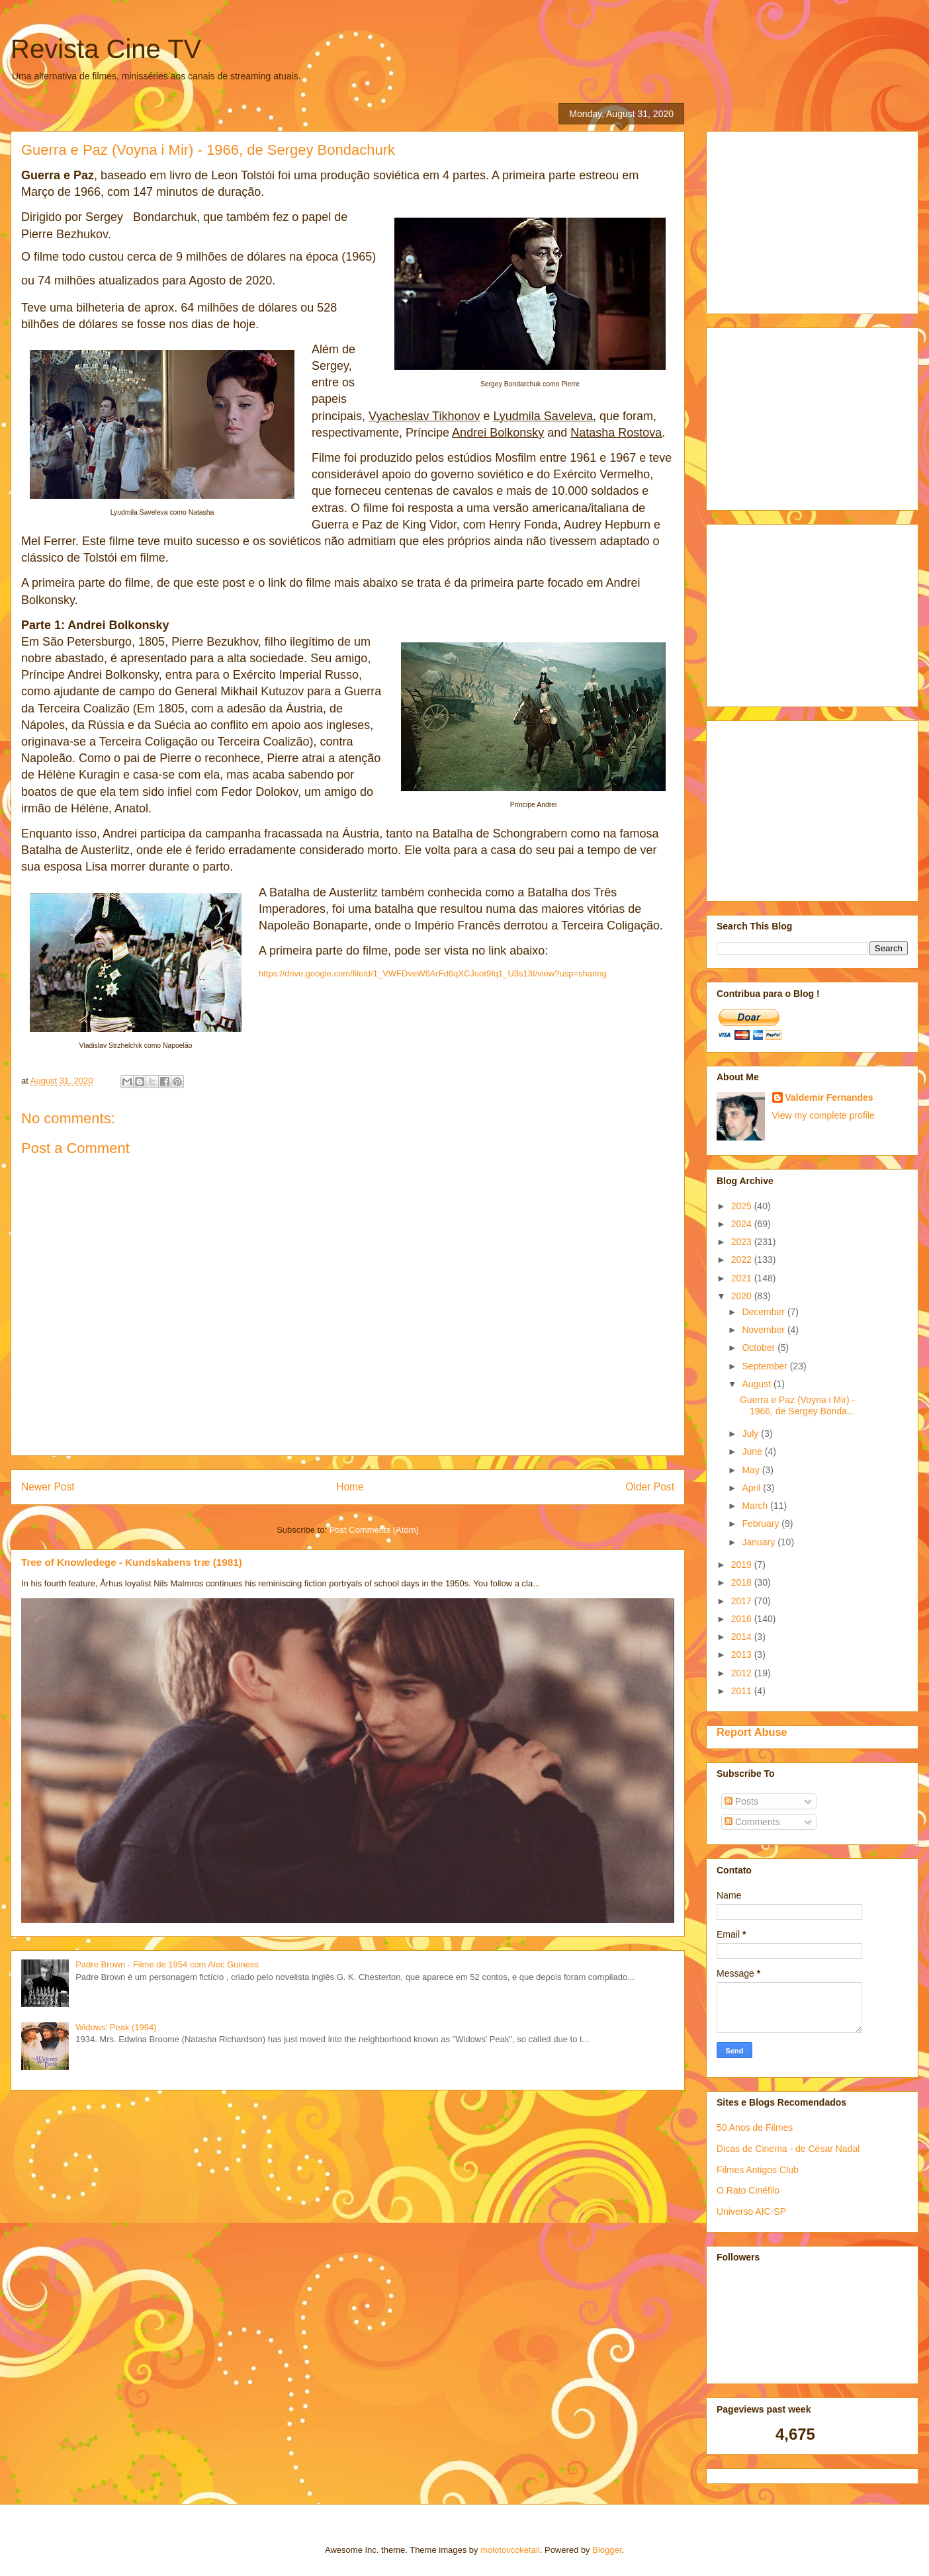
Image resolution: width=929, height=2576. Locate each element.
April (752, 1487)
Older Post (649, 1486)
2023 (742, 1241)
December (764, 1312)
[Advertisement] (816, 219)
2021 (742, 1278)
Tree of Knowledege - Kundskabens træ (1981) (131, 1562)
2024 (742, 1224)
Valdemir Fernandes (829, 1097)
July (751, 1433)
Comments (752, 1822)
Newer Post (48, 1486)
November (764, 1329)
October (759, 1347)
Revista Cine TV (106, 49)
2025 (742, 1206)
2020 (742, 1296)
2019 (742, 1564)
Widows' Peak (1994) (115, 2027)
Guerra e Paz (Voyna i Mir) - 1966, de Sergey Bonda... (797, 1405)
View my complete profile (823, 1115)
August (757, 1384)
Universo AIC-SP (751, 2211)
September (765, 1366)
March (756, 1505)
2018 (742, 1582)
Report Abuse (752, 1732)
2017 (742, 1601)
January (759, 1542)
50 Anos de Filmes (755, 2127)
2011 (742, 1691)
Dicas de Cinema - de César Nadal (788, 2148)
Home (350, 1486)
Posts (741, 1801)
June (753, 1451)
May (752, 1470)
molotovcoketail (510, 2550)
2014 (742, 1636)
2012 (742, 1673)
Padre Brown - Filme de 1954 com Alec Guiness (167, 1964)
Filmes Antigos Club (758, 2170)
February (761, 1523)
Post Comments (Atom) (374, 1530)
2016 (742, 1618)
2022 (742, 1259)
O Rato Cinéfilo (748, 2190)
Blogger (606, 2550)
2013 (742, 1654)
